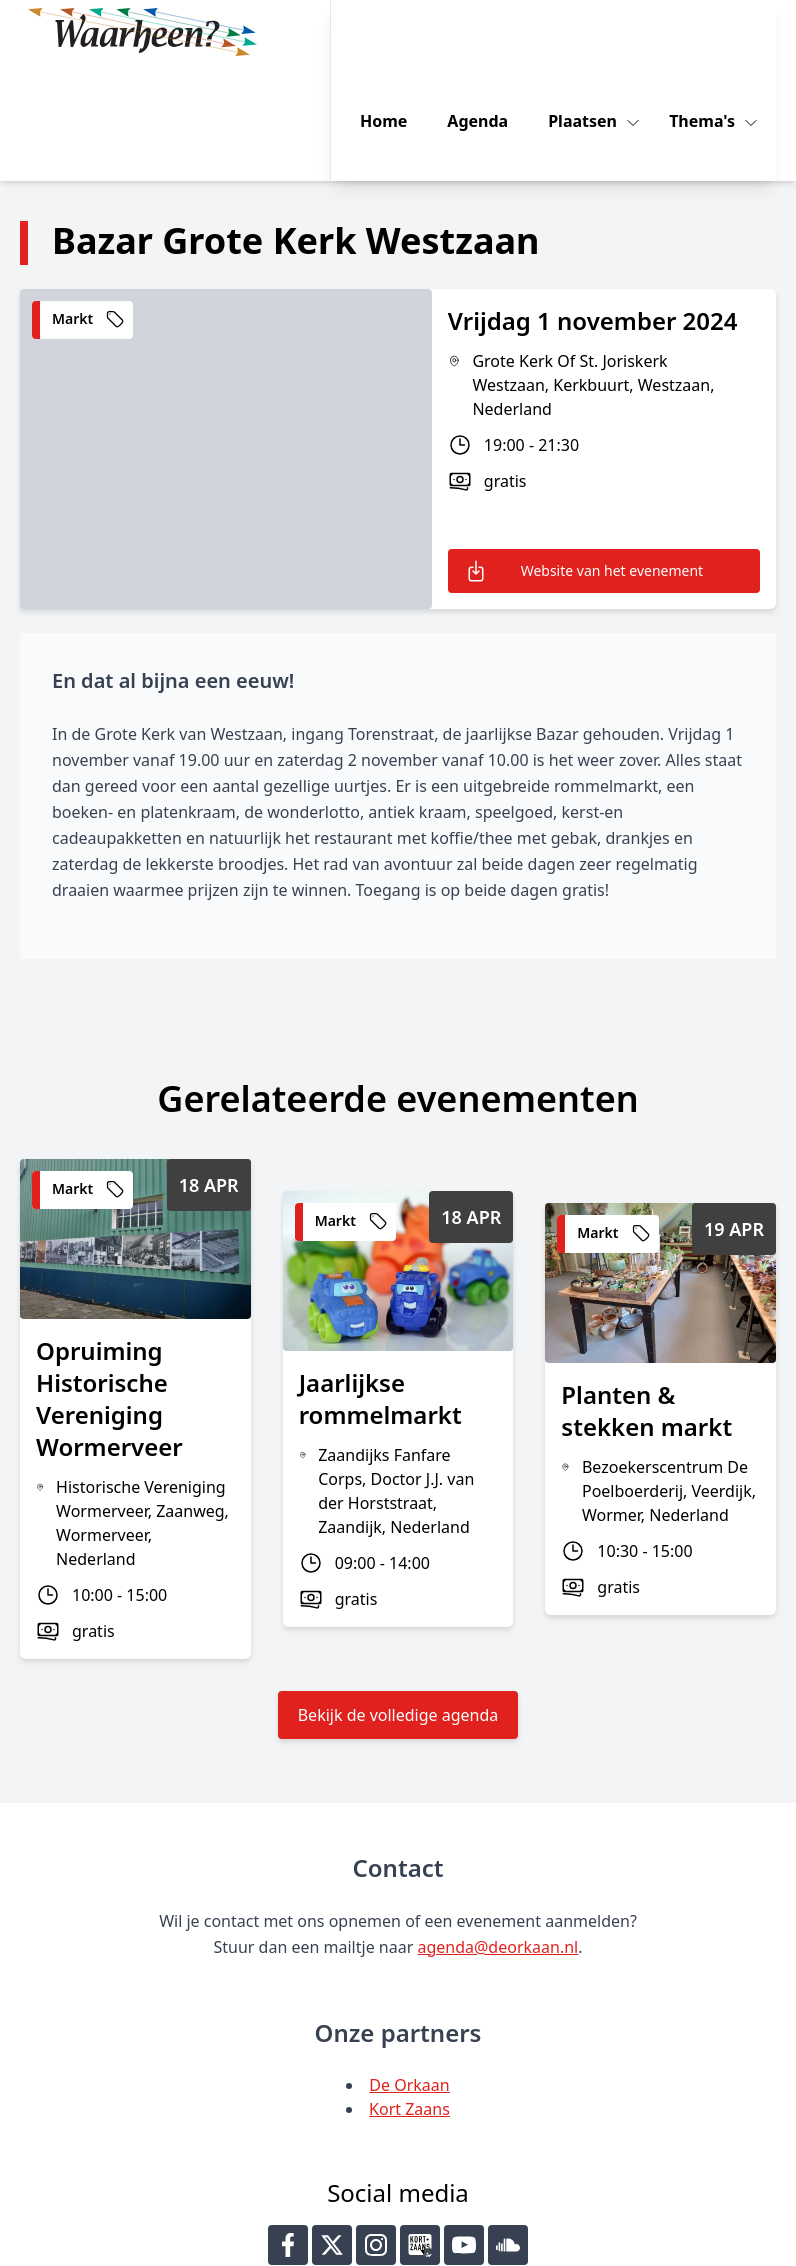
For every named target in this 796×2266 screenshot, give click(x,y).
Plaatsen (601, 32)
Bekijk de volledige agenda (398, 1598)
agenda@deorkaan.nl (497, 1830)
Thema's (721, 32)
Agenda (494, 32)
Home (400, 32)
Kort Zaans (409, 1992)
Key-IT (614, 2242)
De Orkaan (409, 1968)
